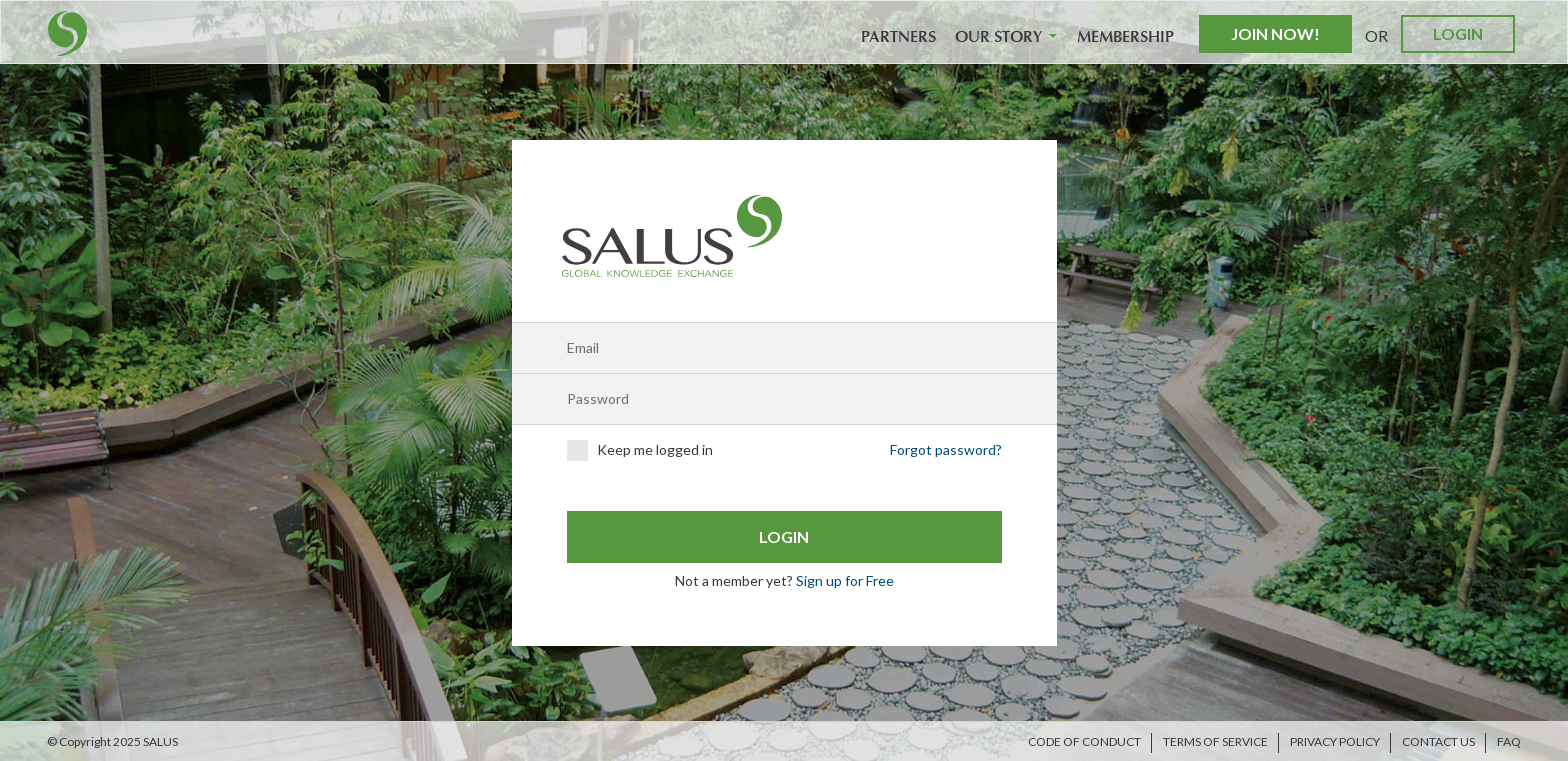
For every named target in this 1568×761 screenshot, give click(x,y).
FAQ (1509, 741)
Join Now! (1275, 33)
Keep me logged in (640, 450)
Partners (898, 37)
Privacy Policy (1335, 741)
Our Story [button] (1006, 37)
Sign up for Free (845, 580)
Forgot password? (946, 449)
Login (1458, 33)
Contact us (1438, 741)
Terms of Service (1215, 741)
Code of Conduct (1084, 741)
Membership (1125, 37)
